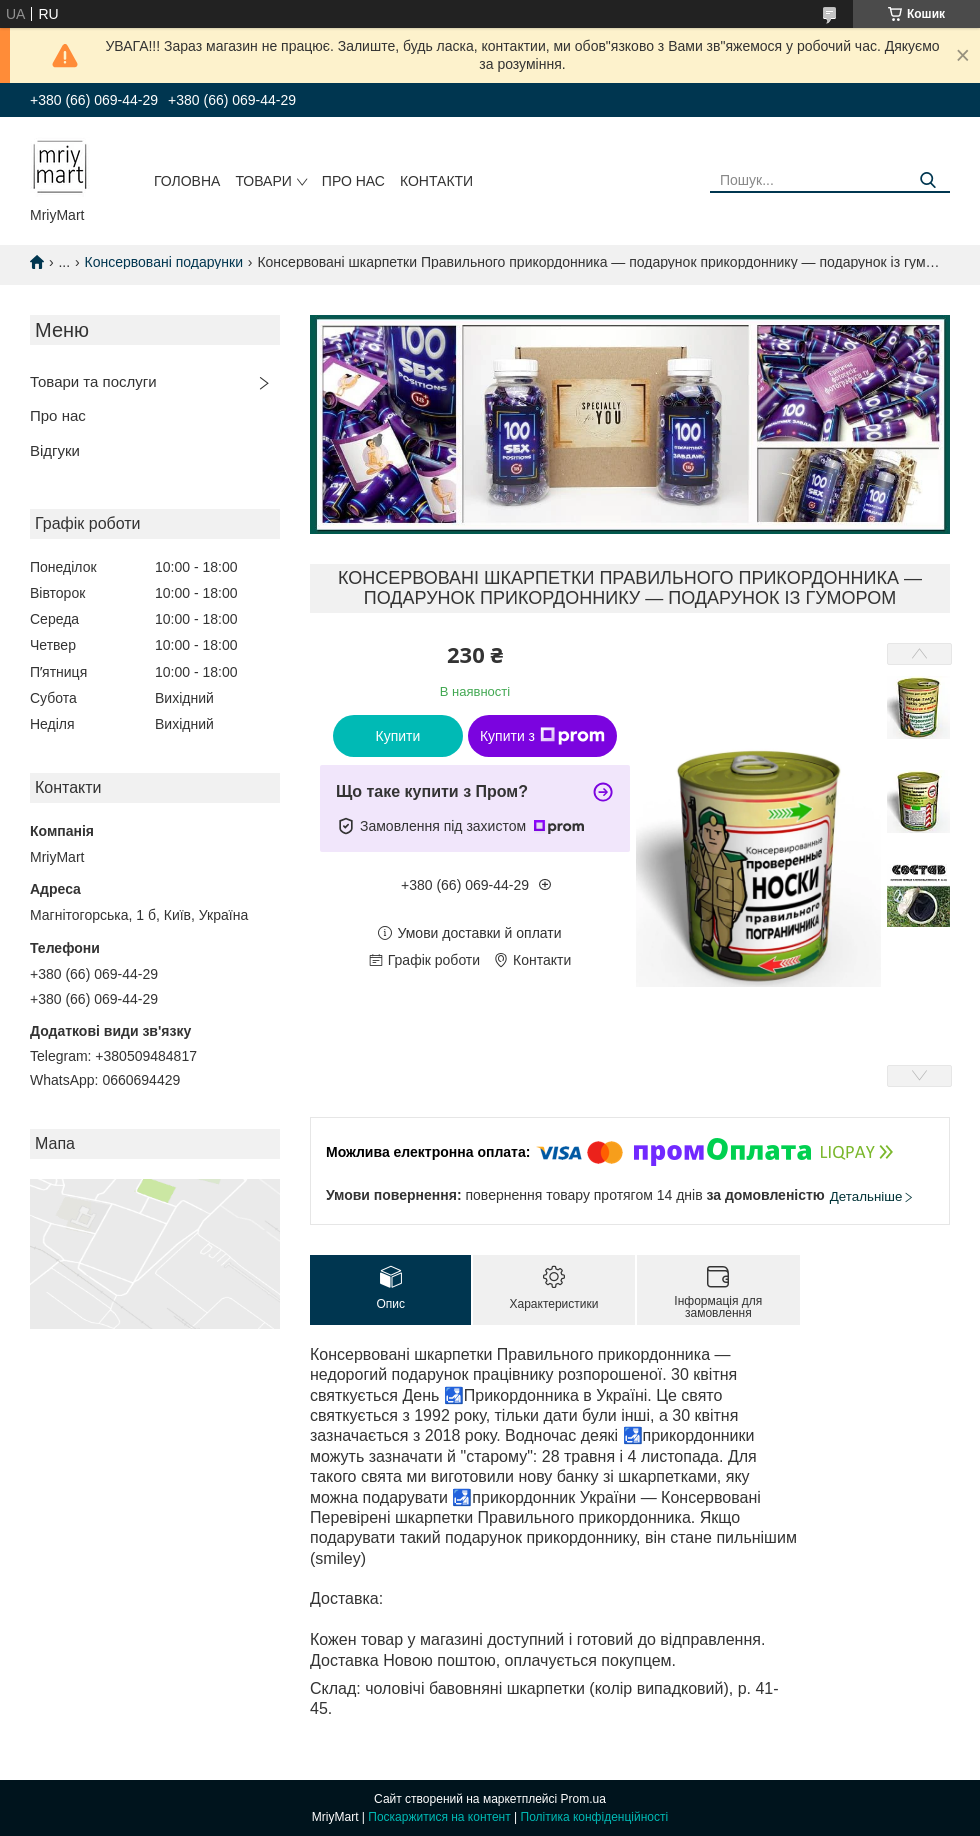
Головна (187, 181)
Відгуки (55, 450)
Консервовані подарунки (164, 262)
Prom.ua (583, 1799)
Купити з (542, 736)
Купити (398, 736)
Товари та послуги (93, 381)
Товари (263, 181)
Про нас (353, 181)
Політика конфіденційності (595, 1817)
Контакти (436, 181)
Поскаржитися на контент (439, 1817)
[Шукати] (927, 180)
